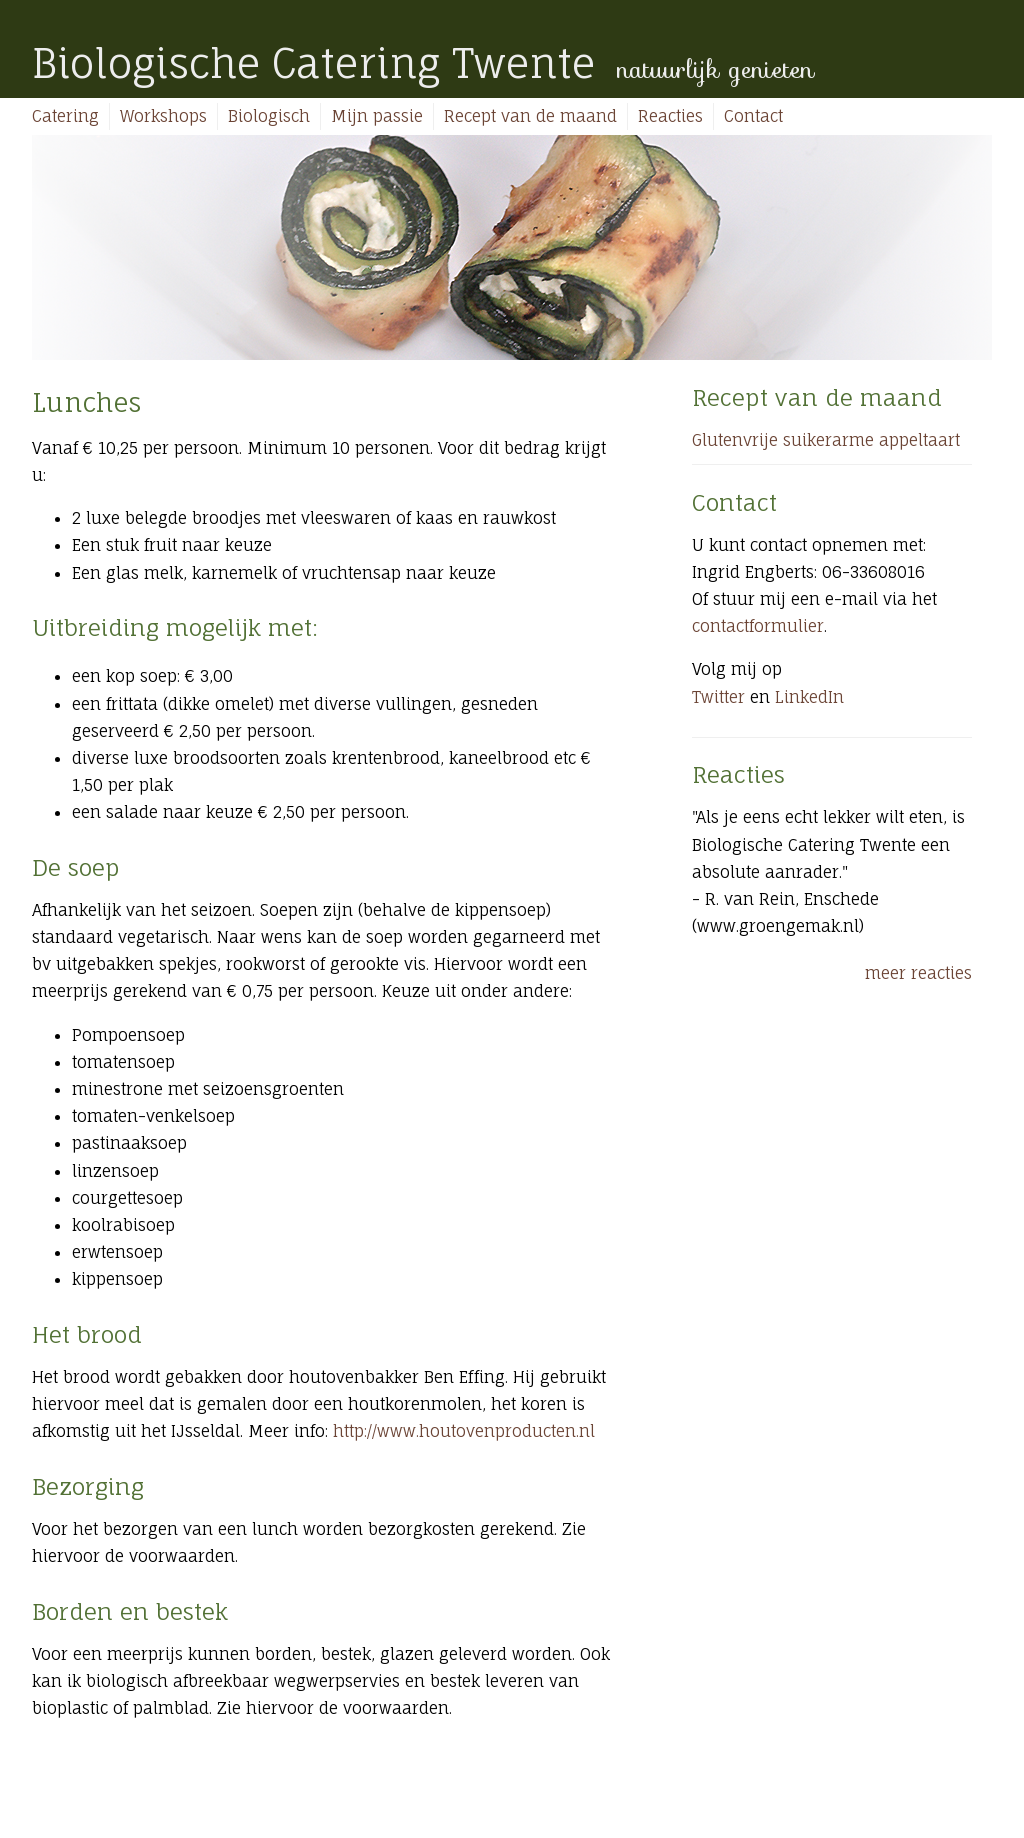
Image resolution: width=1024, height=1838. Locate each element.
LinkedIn (809, 697)
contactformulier (758, 626)
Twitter (718, 697)
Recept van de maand (530, 116)
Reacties (670, 116)
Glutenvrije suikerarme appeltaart (826, 440)
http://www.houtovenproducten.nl (464, 1431)
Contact (753, 116)
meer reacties (918, 973)
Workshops (163, 116)
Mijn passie (377, 116)
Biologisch (269, 116)
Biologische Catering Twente (313, 63)
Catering (65, 116)
